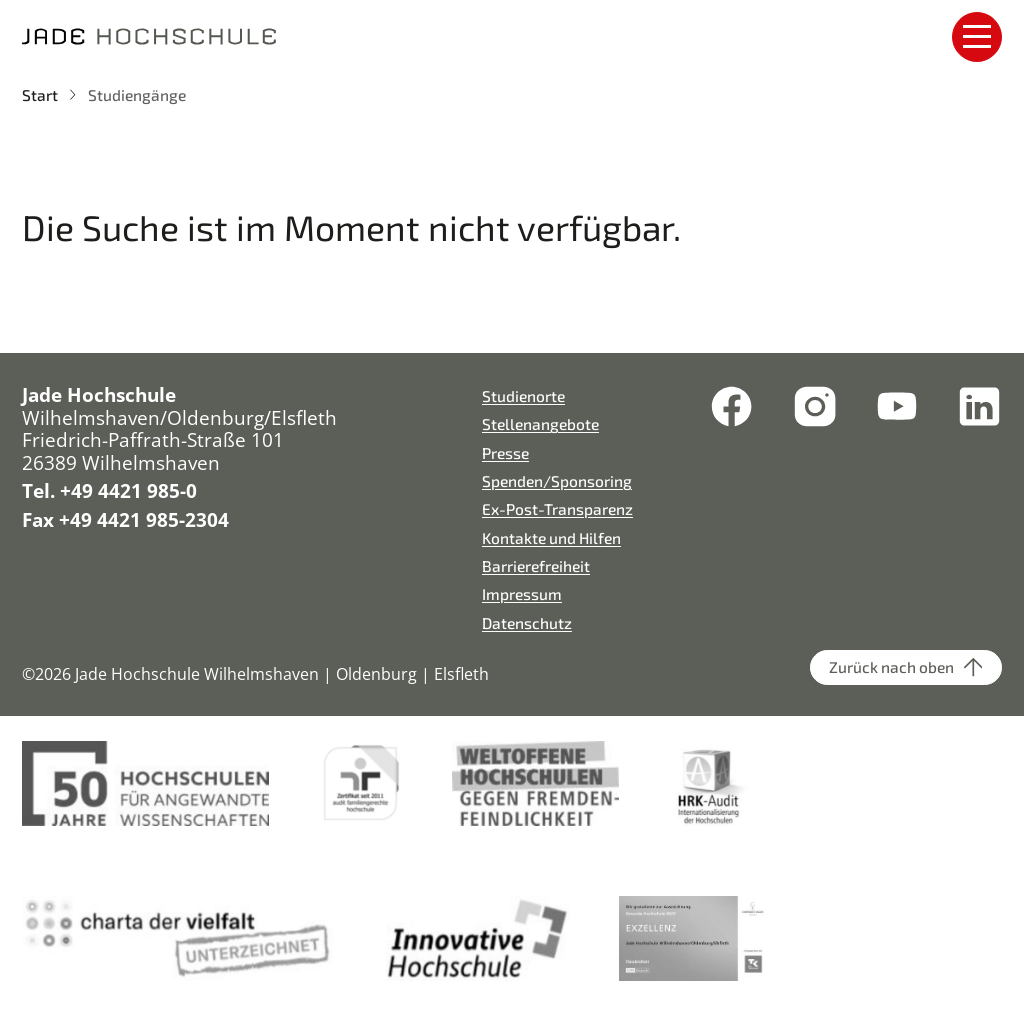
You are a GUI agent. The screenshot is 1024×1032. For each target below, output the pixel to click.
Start (40, 94)
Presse (505, 452)
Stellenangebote (540, 423)
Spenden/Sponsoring (557, 480)
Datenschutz (527, 622)
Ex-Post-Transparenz (557, 508)
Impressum (522, 593)
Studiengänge (137, 94)
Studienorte (523, 395)
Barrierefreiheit (536, 565)
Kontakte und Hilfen (551, 537)
